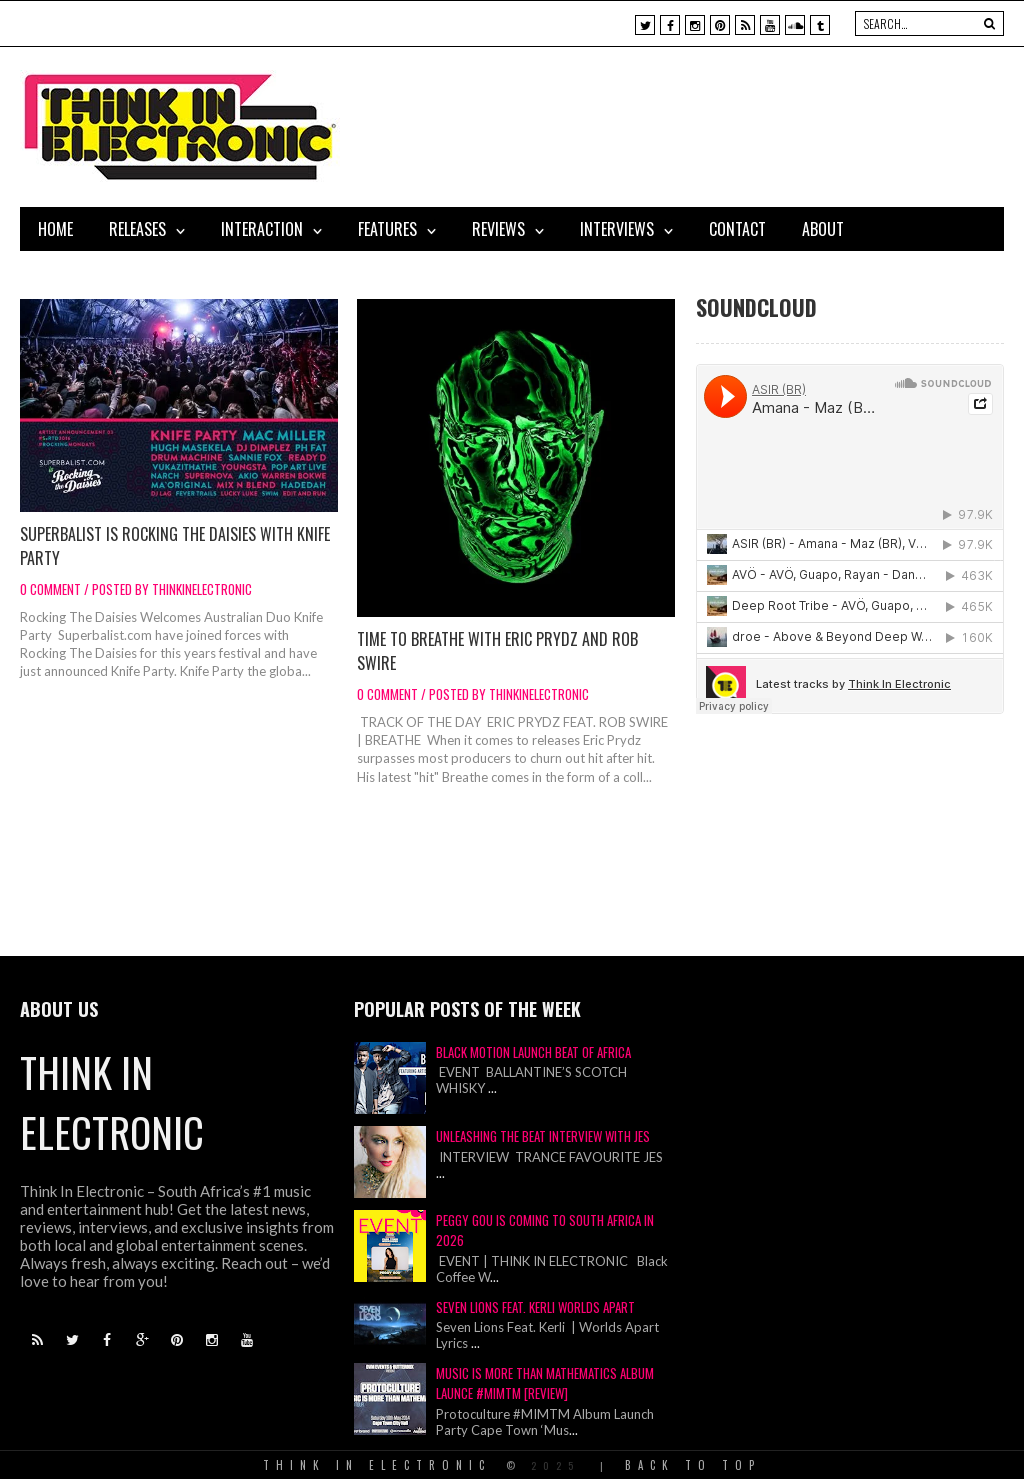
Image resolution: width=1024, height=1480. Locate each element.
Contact (737, 229)
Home (55, 229)
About (823, 229)
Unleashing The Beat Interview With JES (543, 1136)
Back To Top (693, 1465)
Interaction (262, 229)
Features (387, 229)
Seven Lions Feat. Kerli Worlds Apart (535, 1307)
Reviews (498, 229)
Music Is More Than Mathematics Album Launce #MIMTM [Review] (545, 1383)
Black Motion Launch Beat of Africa (533, 1052)
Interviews (617, 229)
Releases (137, 229)
